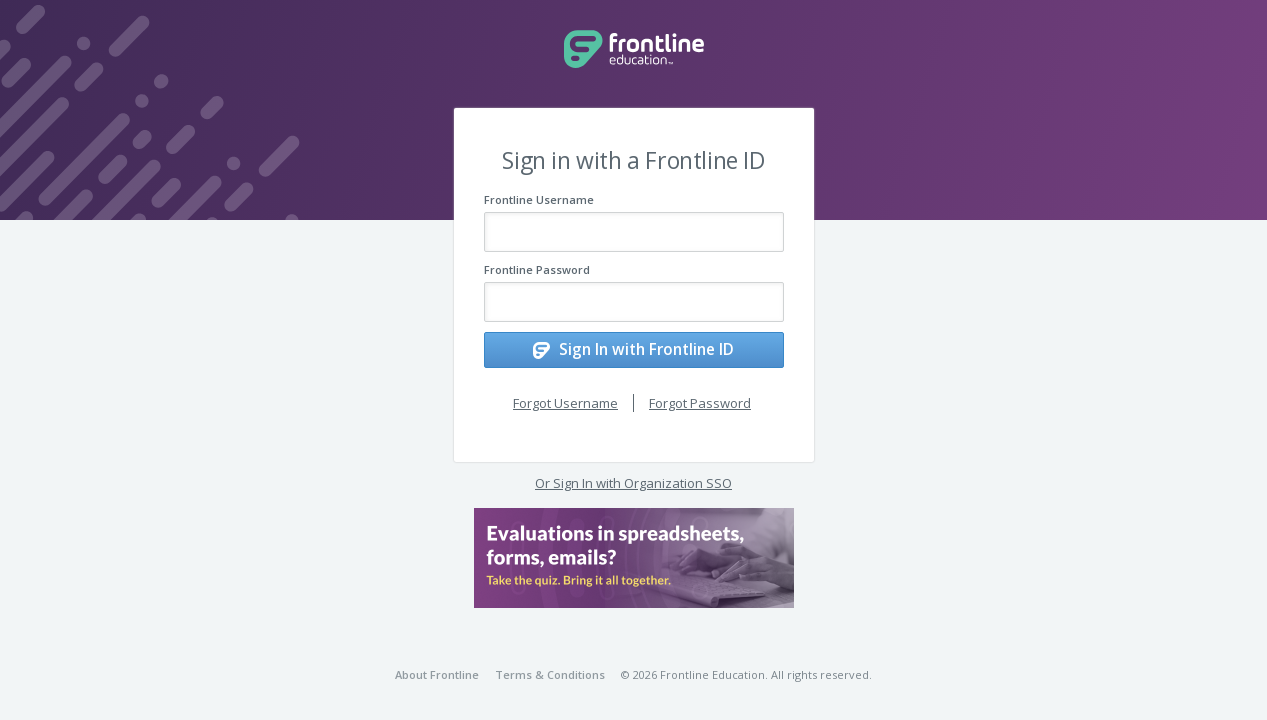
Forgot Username (565, 397)
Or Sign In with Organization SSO (633, 478)
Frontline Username (539, 199)
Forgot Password (700, 397)
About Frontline (437, 674)
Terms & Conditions (550, 674)
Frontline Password (537, 269)
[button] (634, 553)
